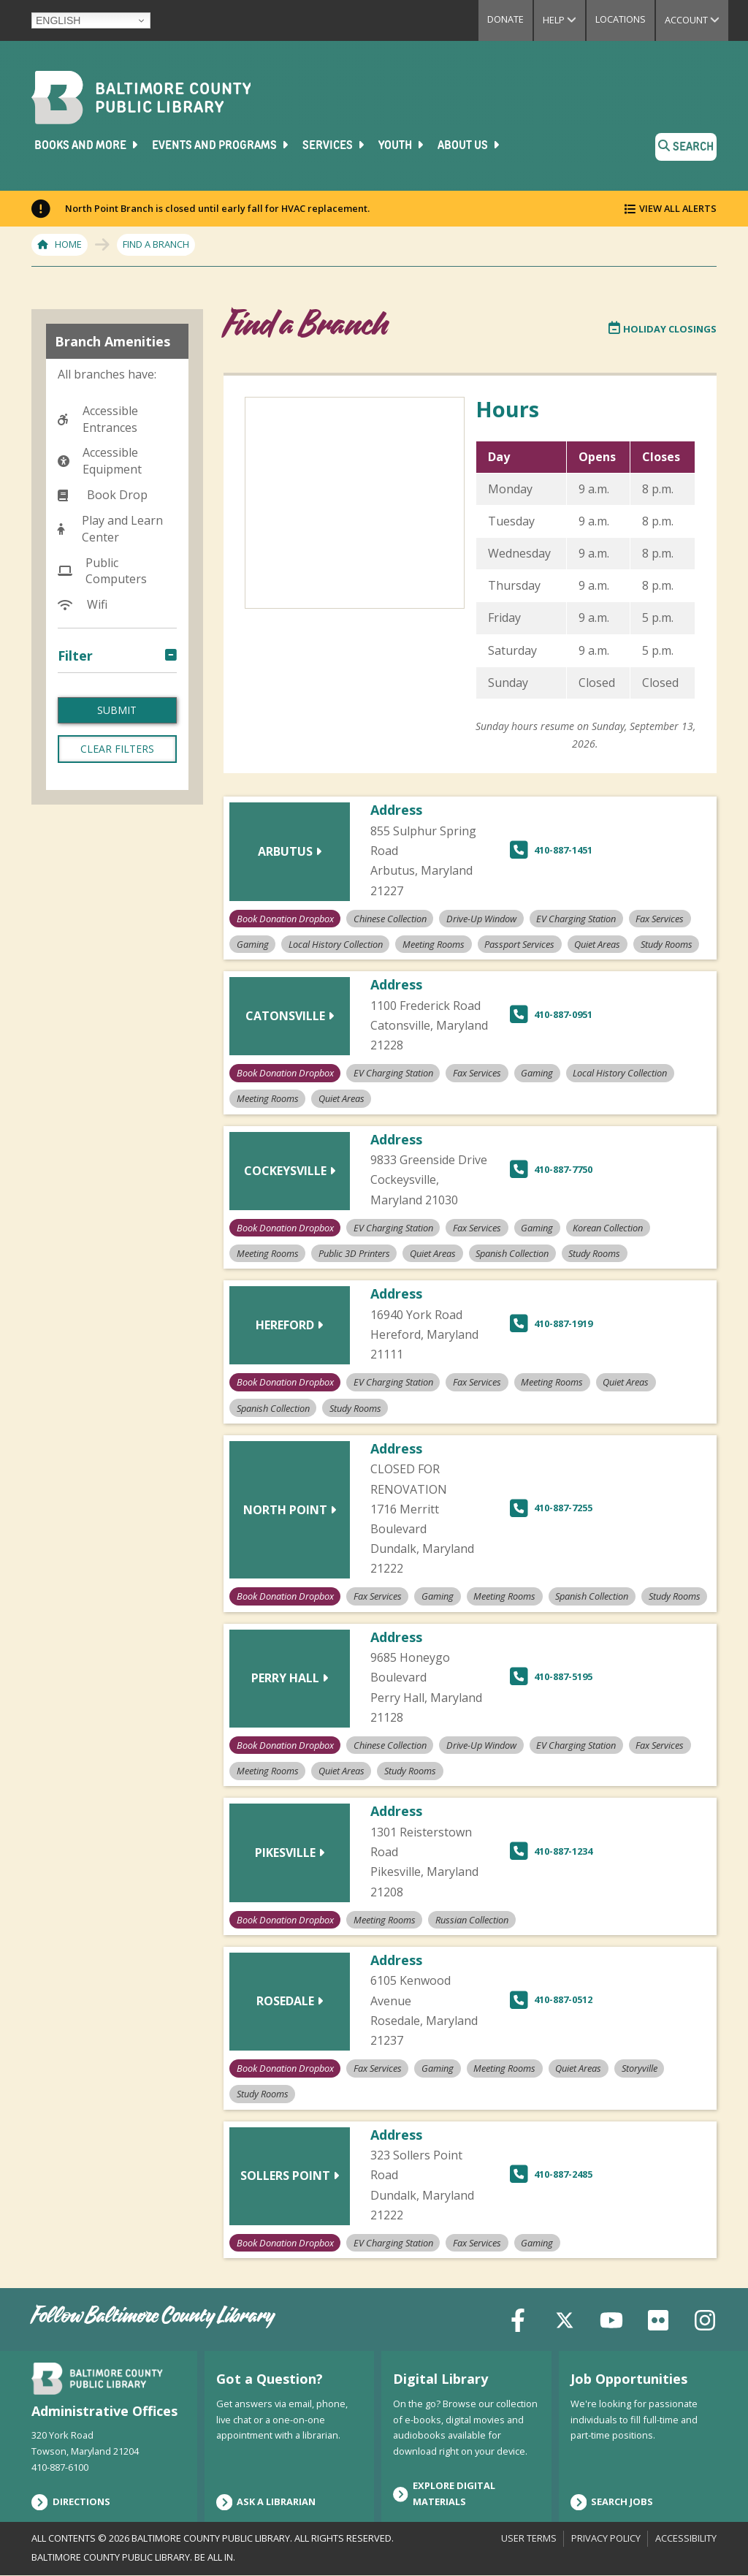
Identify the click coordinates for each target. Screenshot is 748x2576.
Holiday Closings (662, 328)
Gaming (91, 833)
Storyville (95, 1058)
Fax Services (103, 810)
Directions (70, 2502)
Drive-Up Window (118, 745)
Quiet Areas (102, 990)
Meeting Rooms (113, 921)
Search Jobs (612, 2502)
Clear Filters (117, 1180)
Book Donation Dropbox (112, 689)
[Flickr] (658, 2319)
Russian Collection (120, 1013)
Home (68, 244)
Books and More (87, 145)
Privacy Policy (606, 2538)
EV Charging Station (104, 778)
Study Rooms (106, 1082)
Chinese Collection (120, 723)
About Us (470, 145)
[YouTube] (611, 2319)
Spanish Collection (120, 1035)
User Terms (529, 2538)
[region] (585, 579)
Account (696, 19)
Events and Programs (221, 145)
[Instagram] (705, 2319)
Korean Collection (118, 856)
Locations (620, 19)
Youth (402, 145)
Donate (505, 19)
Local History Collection (106, 889)
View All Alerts (678, 208)
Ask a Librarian (266, 2502)
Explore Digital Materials (444, 2493)
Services (334, 145)
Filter (75, 655)
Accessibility (686, 2538)
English (58, 20)
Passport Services (118, 944)
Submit (117, 1141)
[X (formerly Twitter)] (564, 2319)
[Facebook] (518, 2319)
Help (564, 19)
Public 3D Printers (119, 968)
